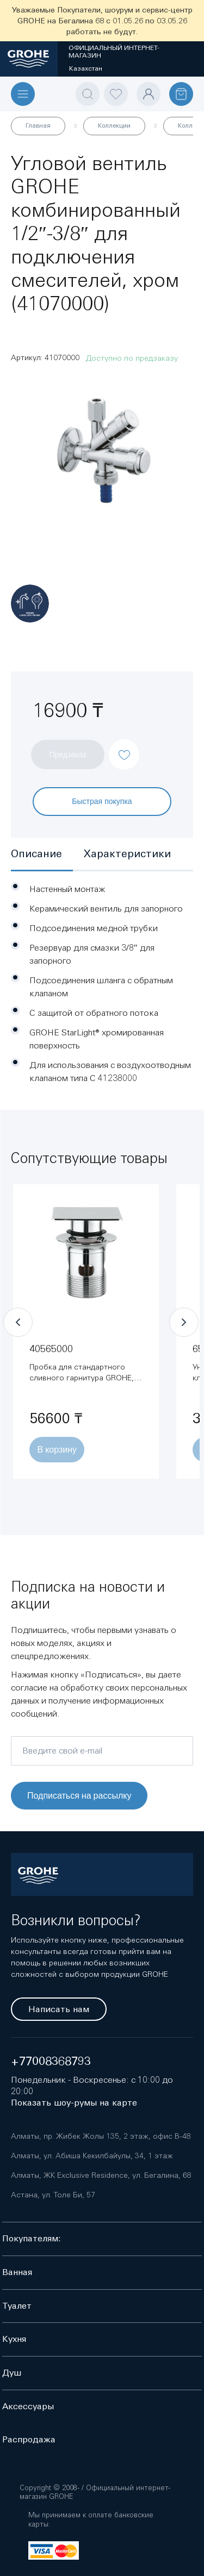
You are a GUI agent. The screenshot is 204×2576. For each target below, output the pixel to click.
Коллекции (114, 125)
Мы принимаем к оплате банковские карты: (90, 2519)
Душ (11, 2372)
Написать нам (58, 2009)
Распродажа (28, 2439)
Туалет (17, 2306)
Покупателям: (31, 2238)
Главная (38, 125)
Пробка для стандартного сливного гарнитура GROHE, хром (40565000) (81, 1377)
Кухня (14, 2339)
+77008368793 (51, 2061)
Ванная (17, 2272)
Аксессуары (28, 2406)
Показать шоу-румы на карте (74, 2102)
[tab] (42, 855)
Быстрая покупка (102, 801)
